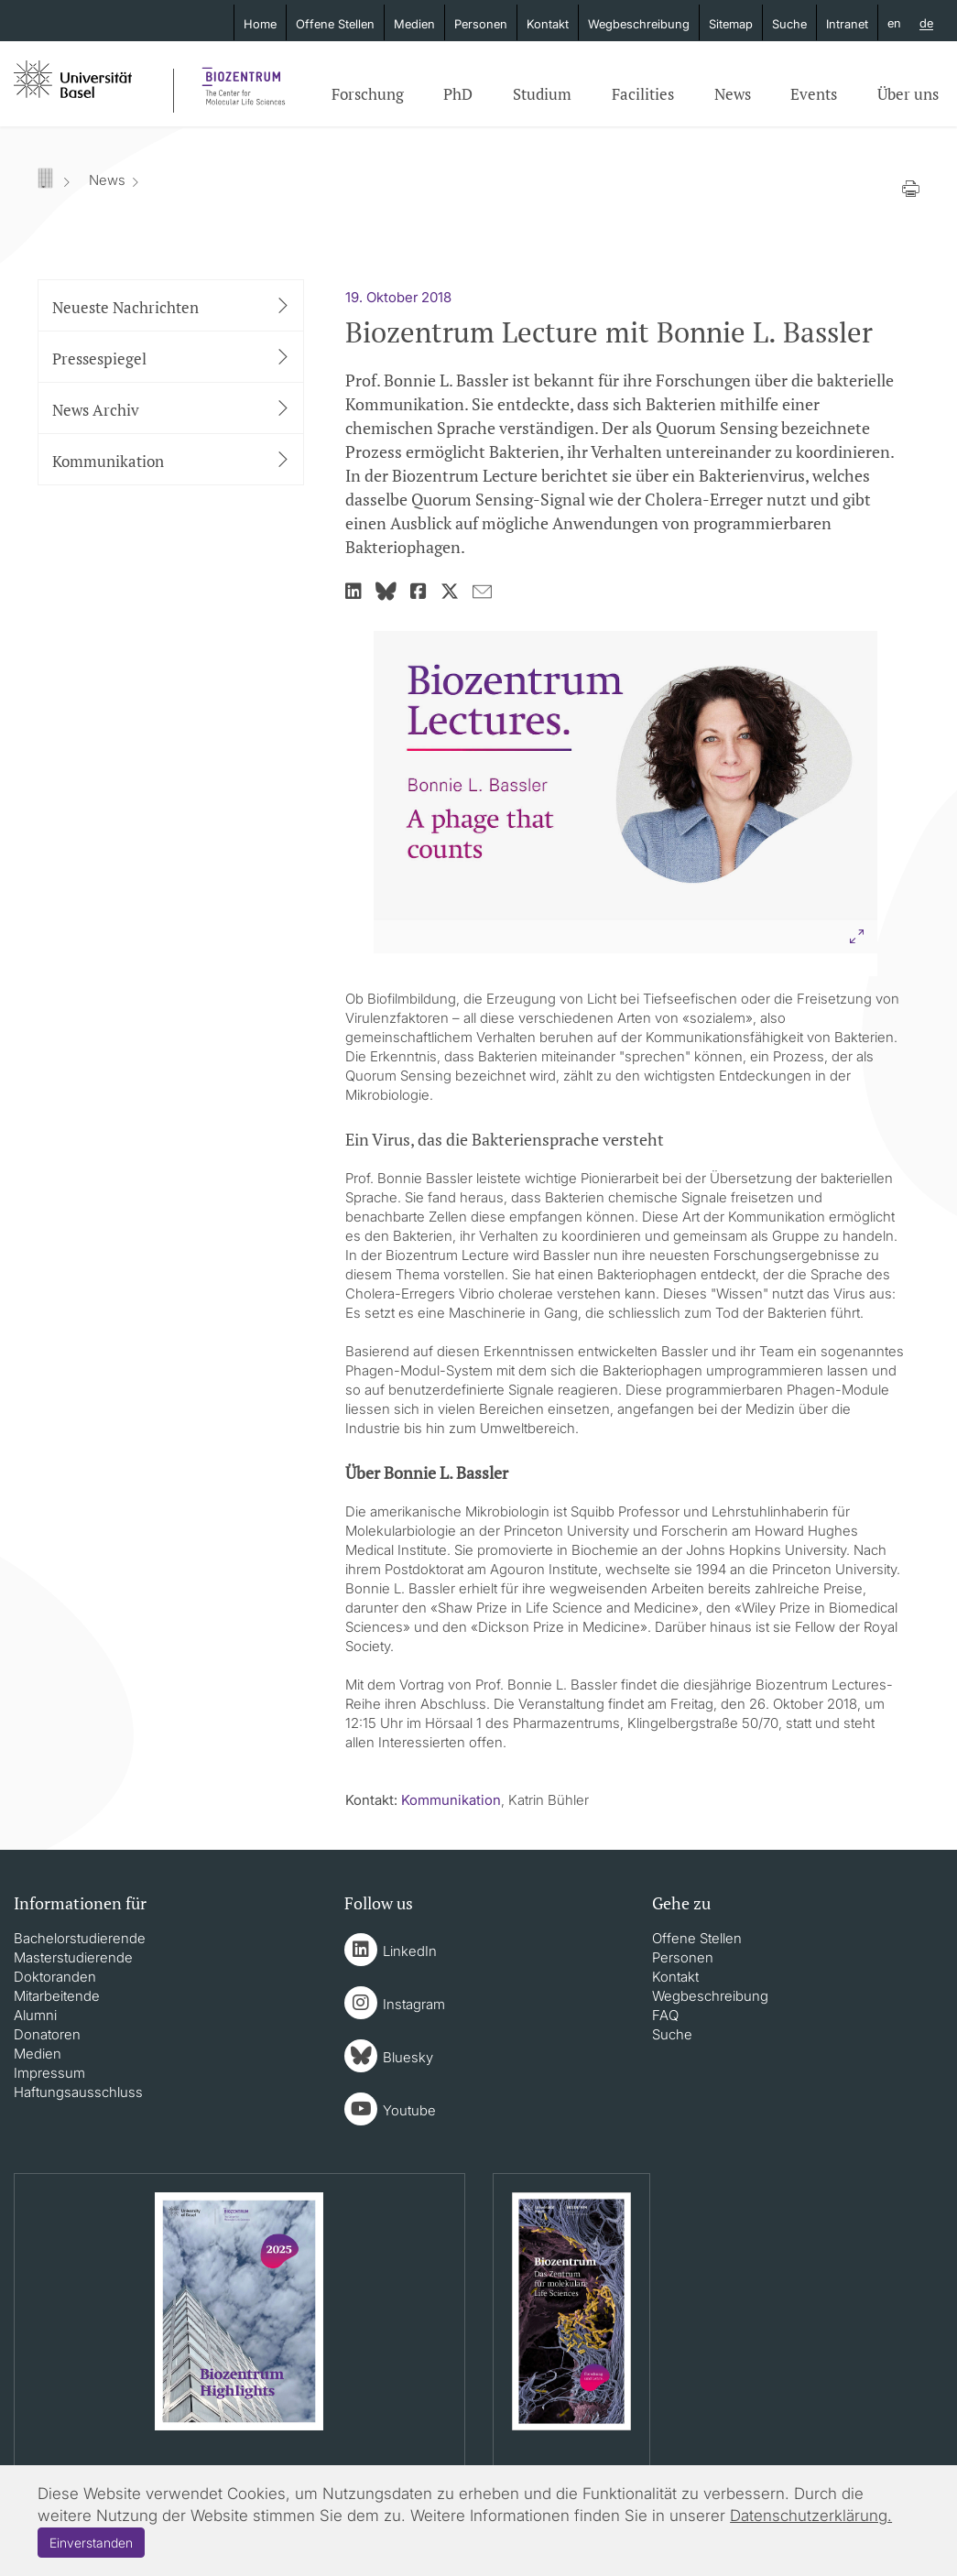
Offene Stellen (335, 23)
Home (260, 23)
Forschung (368, 93)
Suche (789, 23)
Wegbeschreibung (639, 23)
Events (813, 93)
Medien (414, 23)
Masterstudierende (73, 1957)
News (732, 93)
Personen (480, 23)
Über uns (908, 93)
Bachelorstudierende (80, 1938)
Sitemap (731, 23)
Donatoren (47, 2034)
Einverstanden (91, 2542)
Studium (542, 93)
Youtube (409, 2110)
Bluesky (408, 2057)
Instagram (414, 2004)
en (894, 23)
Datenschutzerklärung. (811, 2515)
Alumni (35, 2015)
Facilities (643, 93)
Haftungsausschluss (78, 2092)
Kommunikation (451, 1800)
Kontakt (548, 23)
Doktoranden (55, 1976)
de (926, 23)
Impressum (49, 2072)
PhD (458, 93)
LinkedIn (410, 1951)
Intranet (847, 23)
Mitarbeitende (57, 1996)
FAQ (665, 2015)
